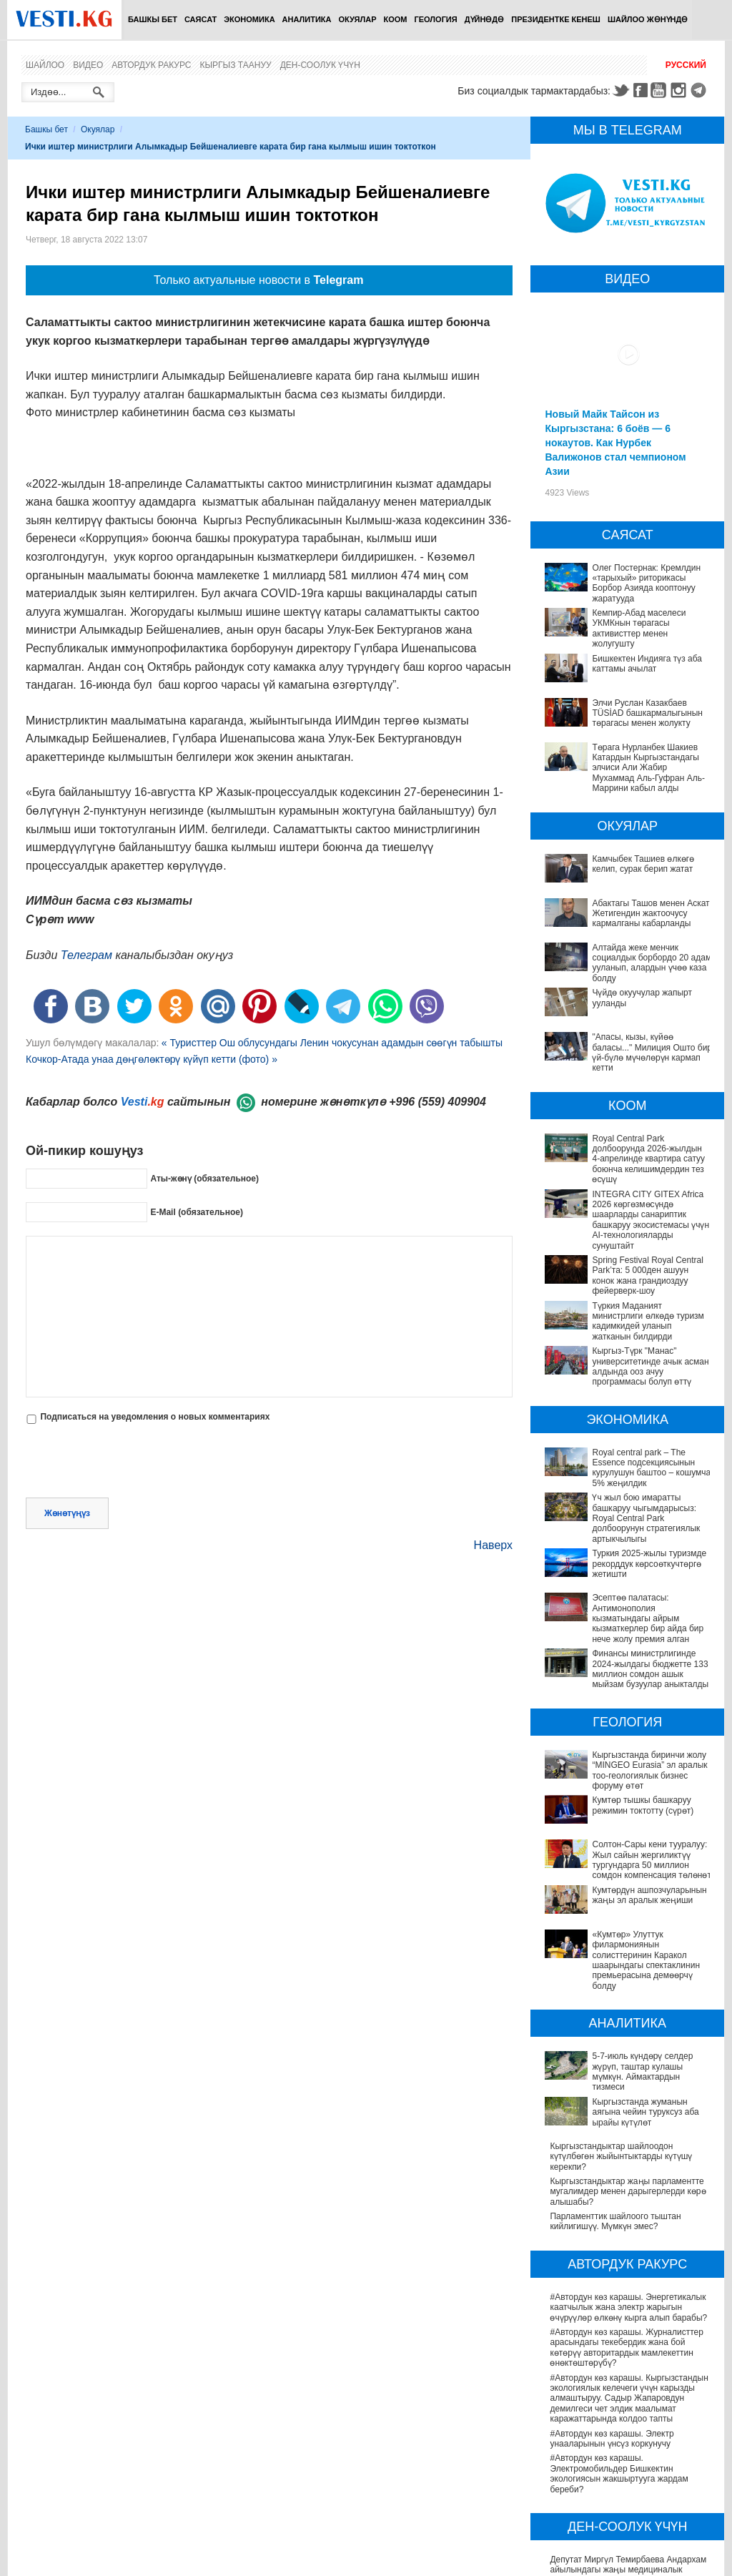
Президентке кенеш (555, 19)
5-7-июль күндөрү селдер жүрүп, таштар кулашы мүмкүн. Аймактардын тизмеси (630, 1950)
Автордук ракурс (151, 65)
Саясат (200, 19)
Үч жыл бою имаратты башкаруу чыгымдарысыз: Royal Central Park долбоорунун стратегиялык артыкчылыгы (646, 1518)
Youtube (661, 90)
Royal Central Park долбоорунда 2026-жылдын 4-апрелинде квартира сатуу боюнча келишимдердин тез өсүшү (648, 1159)
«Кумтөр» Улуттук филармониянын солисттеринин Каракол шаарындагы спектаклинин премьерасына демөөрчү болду (628, 1859)
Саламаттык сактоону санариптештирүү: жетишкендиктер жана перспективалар (630, 2449)
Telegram (701, 90)
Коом (395, 19)
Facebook (640, 90)
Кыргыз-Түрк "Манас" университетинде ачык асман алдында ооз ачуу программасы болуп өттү (650, 1366)
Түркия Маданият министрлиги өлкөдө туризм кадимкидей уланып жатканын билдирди (647, 1321)
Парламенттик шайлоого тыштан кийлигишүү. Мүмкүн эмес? (615, 2070)
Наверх (493, 1545)
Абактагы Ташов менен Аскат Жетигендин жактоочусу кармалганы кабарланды (650, 913)
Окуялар (357, 19)
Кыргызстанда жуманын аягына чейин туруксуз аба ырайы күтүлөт (625, 1975)
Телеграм (86, 955)
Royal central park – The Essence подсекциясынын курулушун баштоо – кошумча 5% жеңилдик (651, 1467)
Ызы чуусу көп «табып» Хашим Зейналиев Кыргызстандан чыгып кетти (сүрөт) (628, 2549)
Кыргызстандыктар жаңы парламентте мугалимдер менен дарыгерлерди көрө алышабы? (628, 2040)
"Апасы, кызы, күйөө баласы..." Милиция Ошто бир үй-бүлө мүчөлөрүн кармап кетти (652, 1052)
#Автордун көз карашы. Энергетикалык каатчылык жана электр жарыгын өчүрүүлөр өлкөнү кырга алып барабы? (628, 2156)
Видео (88, 65)
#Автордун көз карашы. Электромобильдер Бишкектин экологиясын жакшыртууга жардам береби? (619, 2322)
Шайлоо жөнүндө (648, 19)
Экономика (249, 19)
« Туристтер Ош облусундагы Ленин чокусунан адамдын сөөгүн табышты (332, 1042)
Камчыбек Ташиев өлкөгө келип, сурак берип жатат (643, 864)
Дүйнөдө (485, 19)
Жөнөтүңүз (67, 1513)
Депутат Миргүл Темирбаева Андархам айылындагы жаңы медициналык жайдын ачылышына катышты (628, 2419)
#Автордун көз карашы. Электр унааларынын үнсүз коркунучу (611, 2287)
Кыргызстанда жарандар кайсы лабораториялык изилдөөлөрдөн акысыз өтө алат (631, 2514)
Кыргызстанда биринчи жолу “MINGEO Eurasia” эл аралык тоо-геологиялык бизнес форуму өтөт (627, 1734)
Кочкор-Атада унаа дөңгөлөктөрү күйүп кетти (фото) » (151, 1059)
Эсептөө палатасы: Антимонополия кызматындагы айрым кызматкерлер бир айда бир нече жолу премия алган (631, 1608)
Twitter (620, 90)
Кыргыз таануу (236, 65)
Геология (436, 19)
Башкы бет (152, 19)
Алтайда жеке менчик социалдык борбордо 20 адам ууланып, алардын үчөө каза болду (651, 963)
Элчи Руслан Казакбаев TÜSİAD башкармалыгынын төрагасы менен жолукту (647, 713)
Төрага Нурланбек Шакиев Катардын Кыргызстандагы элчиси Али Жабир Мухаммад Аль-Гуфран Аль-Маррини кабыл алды (648, 768)
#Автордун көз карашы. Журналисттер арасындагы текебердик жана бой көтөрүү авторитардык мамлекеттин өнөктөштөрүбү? (626, 2196)
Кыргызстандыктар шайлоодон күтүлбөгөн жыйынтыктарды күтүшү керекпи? (621, 2005)
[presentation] (134, 1462)
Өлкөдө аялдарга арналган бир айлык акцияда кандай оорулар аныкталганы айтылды (626, 2479)
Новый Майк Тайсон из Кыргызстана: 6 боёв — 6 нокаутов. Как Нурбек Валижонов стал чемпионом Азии (615, 442)
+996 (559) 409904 (437, 1102)
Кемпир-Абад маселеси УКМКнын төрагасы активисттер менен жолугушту (639, 628)
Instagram (681, 90)
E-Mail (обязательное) (196, 1211)
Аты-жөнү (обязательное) (204, 1178)
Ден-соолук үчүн (320, 65)
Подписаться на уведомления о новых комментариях (154, 1417)
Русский (686, 65)
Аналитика (307, 19)
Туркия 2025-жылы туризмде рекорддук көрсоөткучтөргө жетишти (649, 1563)
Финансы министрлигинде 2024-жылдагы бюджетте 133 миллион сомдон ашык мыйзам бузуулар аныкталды (631, 1643)
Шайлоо (45, 65)
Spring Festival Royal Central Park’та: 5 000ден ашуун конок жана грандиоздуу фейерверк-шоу (647, 1275)
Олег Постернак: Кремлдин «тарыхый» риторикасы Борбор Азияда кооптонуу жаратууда (646, 583)
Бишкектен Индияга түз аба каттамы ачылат (647, 664)
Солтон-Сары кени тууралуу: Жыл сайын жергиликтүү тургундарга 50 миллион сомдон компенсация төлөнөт (631, 1794)
